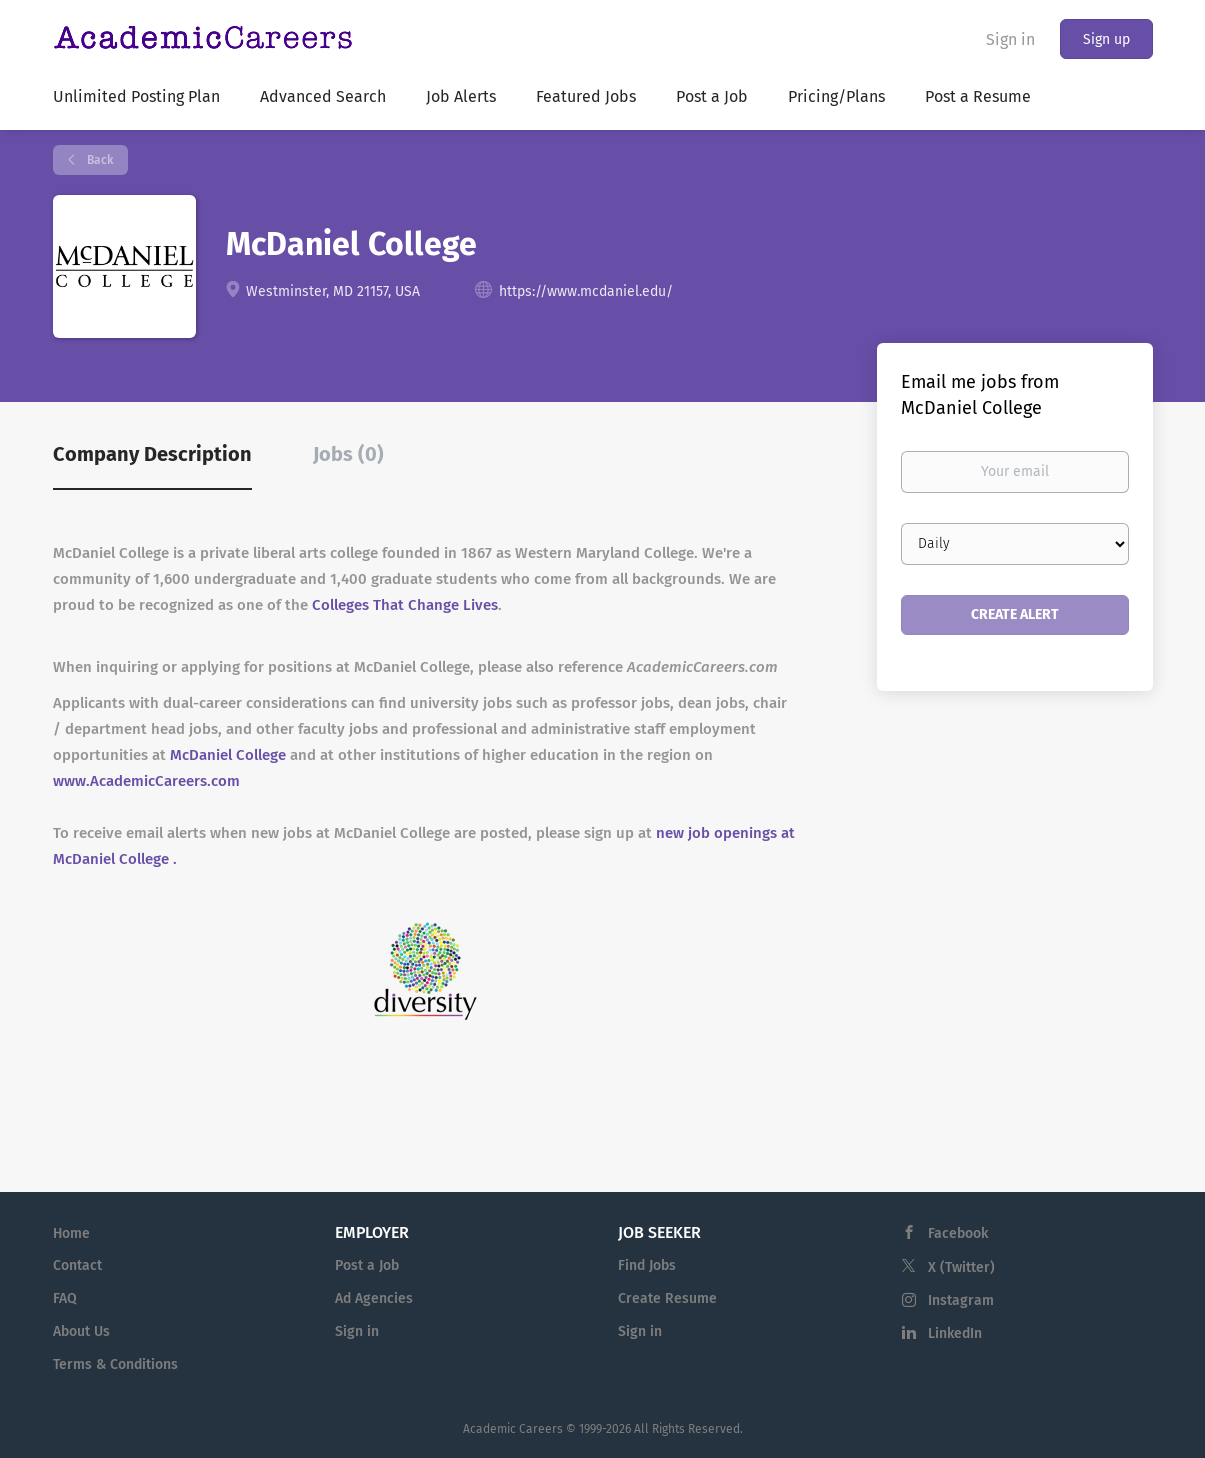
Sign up (1106, 39)
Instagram (961, 1300)
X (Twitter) (961, 1267)
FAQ (65, 1298)
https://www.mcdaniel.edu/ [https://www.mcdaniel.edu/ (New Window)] (586, 291)
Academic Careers (513, 1429)
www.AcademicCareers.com (146, 781)
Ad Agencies (374, 1298)
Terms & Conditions (115, 1364)
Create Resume (667, 1298)
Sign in (1010, 39)
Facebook (958, 1233)
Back (98, 160)
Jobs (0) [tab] (348, 454)
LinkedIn (955, 1333)
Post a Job (367, 1265)
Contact (77, 1265)
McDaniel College (228, 755)
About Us (81, 1331)
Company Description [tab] (152, 454)
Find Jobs (647, 1265)
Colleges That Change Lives (405, 605)
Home (71, 1233)
